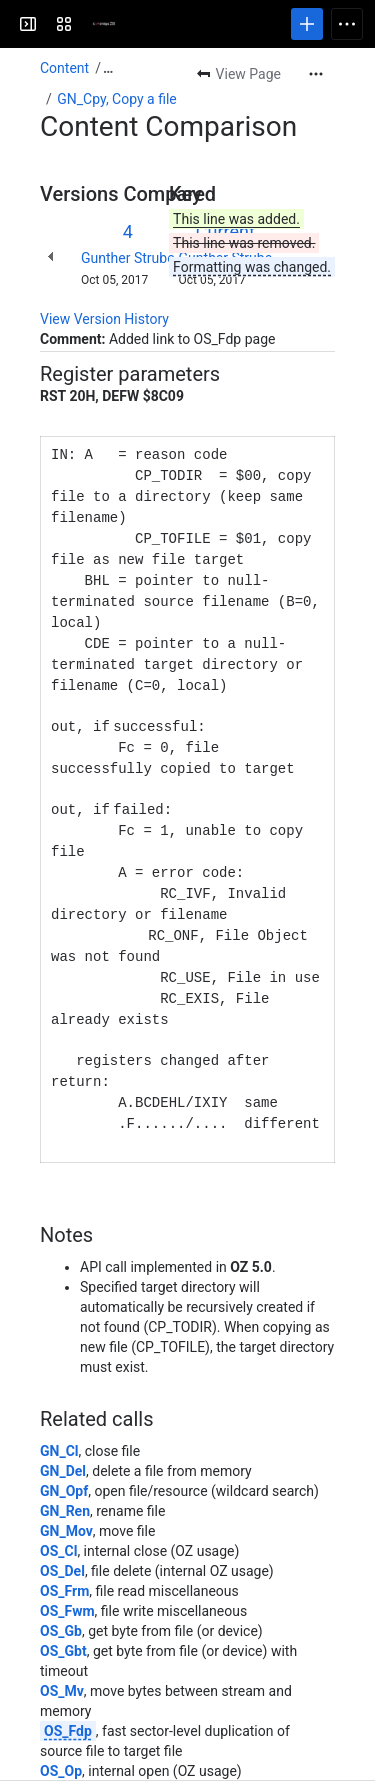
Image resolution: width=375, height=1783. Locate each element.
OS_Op (61, 1740)
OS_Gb (61, 1600)
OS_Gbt (63, 1620)
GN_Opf (64, 1460)
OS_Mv (62, 1660)
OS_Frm (64, 1560)
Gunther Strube (128, 258)
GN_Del (63, 1440)
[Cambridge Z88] (92, 24)
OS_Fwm (67, 1580)
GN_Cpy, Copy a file (117, 99)
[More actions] (316, 74)
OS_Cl (58, 1520)
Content (64, 68)
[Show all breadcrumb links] (108, 68)
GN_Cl (59, 1420)
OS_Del (62, 1540)
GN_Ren (65, 1480)
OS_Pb (60, 1760)
